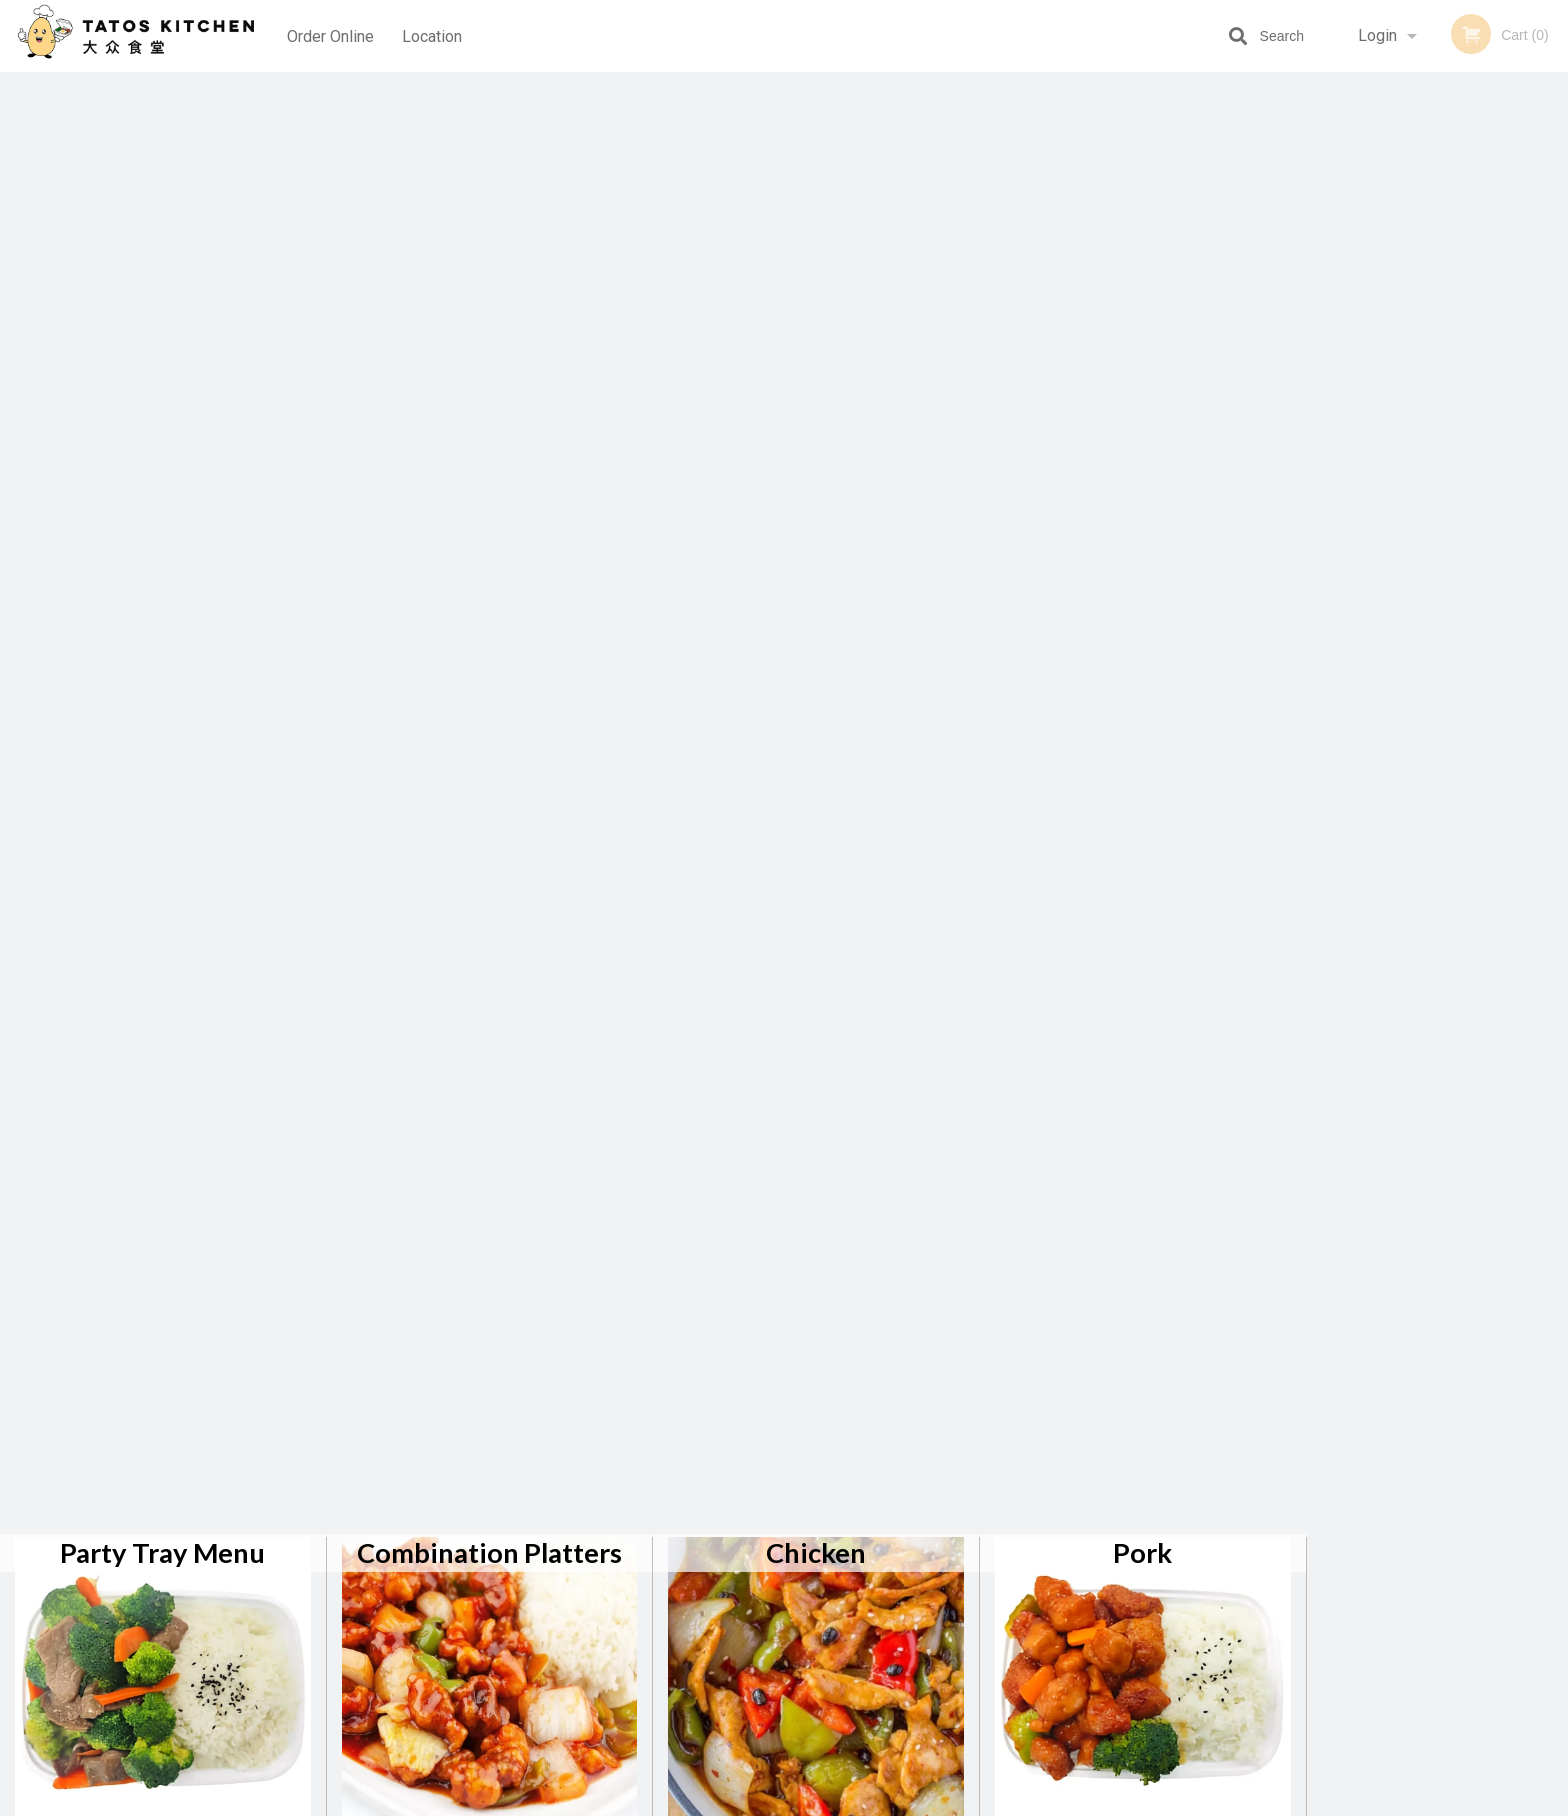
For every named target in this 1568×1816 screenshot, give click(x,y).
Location (433, 35)
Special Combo (162, 748)
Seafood (490, 440)
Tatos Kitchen (362, 1522)
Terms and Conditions (944, 1573)
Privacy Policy (922, 1597)
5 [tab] (1482, 577)
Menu (732, 1548)
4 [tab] (1452, 577)
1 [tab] (1362, 577)
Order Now (1437, 116)
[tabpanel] (1437, 424)
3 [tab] (1422, 577)
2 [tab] (1392, 577)
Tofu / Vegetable (1143, 440)
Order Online (330, 35)
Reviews (906, 1548)
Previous (1322, 436)
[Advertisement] (1437, 899)
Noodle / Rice (816, 440)
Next (1553, 436)
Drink (490, 748)
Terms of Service (817, 1802)
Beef (162, 440)
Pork (1142, 132)
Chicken (816, 132)
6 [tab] (1512, 577)
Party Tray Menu (162, 132)
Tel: (1109, 1597)
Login (1377, 35)
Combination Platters (489, 132)
